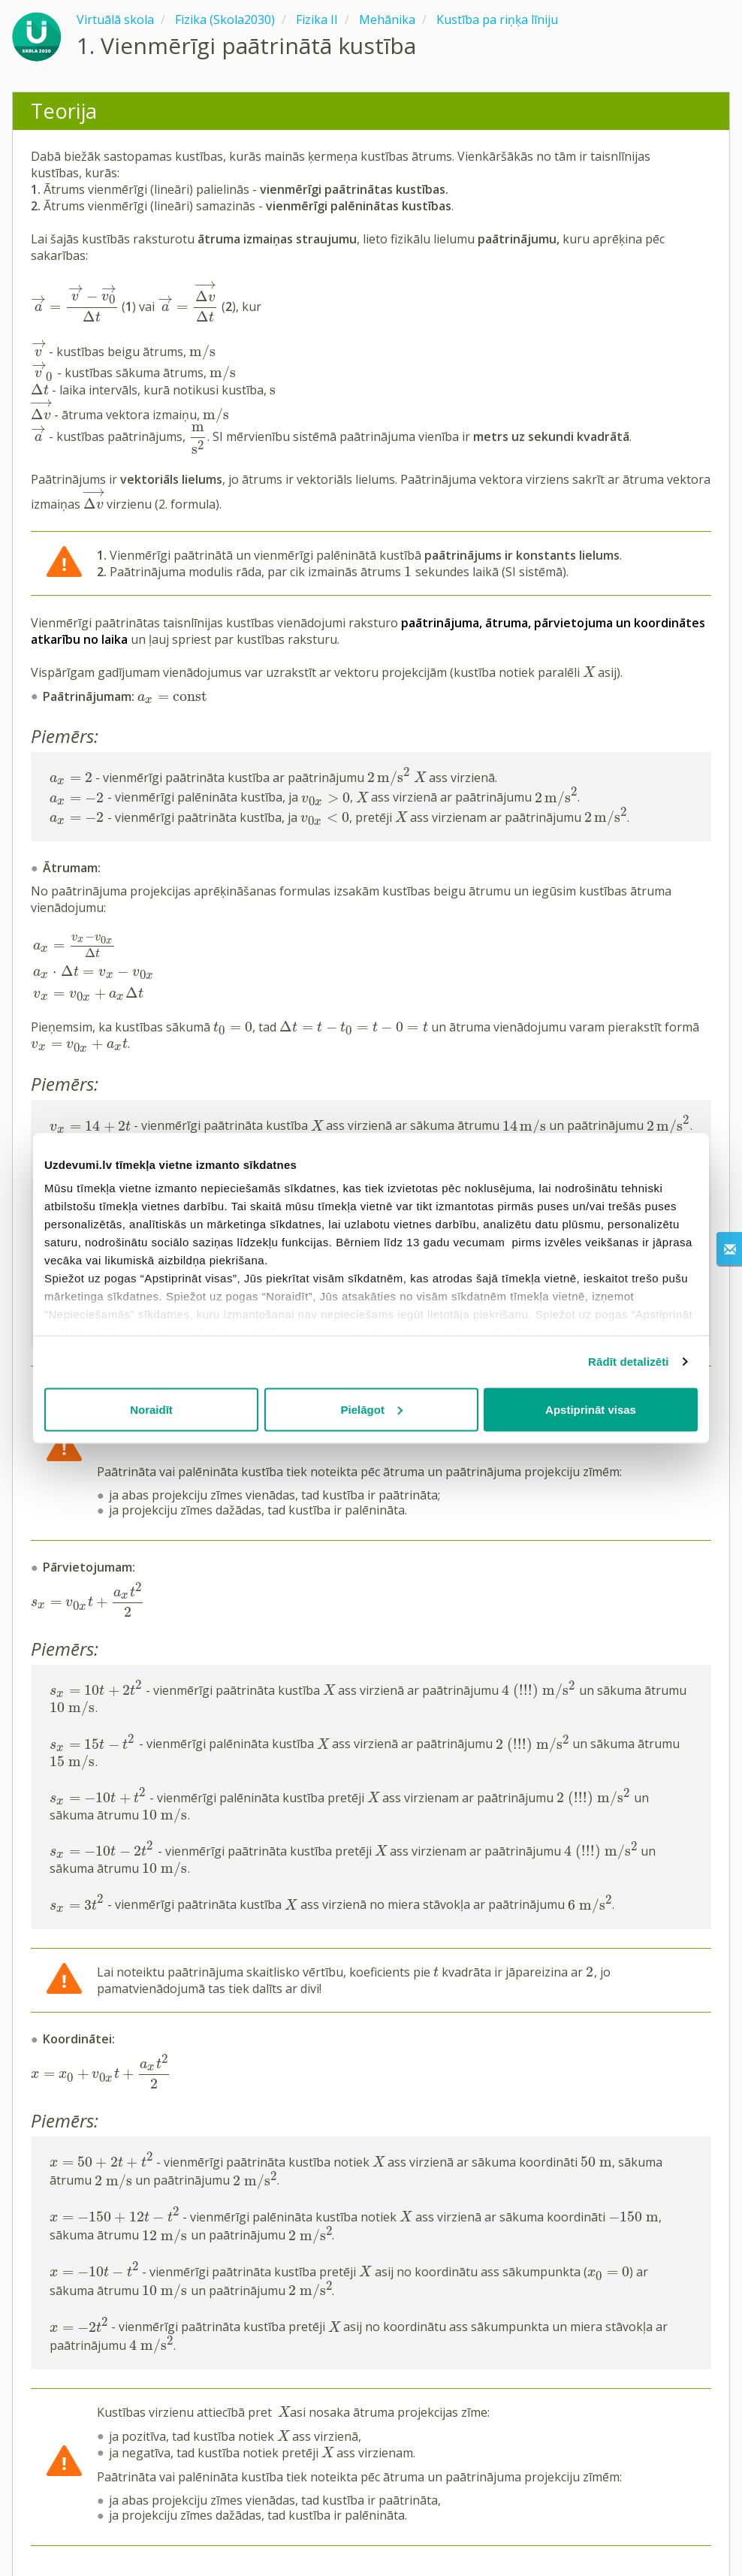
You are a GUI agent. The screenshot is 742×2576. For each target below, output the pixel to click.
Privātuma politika (476, 2560)
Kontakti (308, 2560)
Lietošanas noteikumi (381, 2560)
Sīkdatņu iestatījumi (567, 2560)
